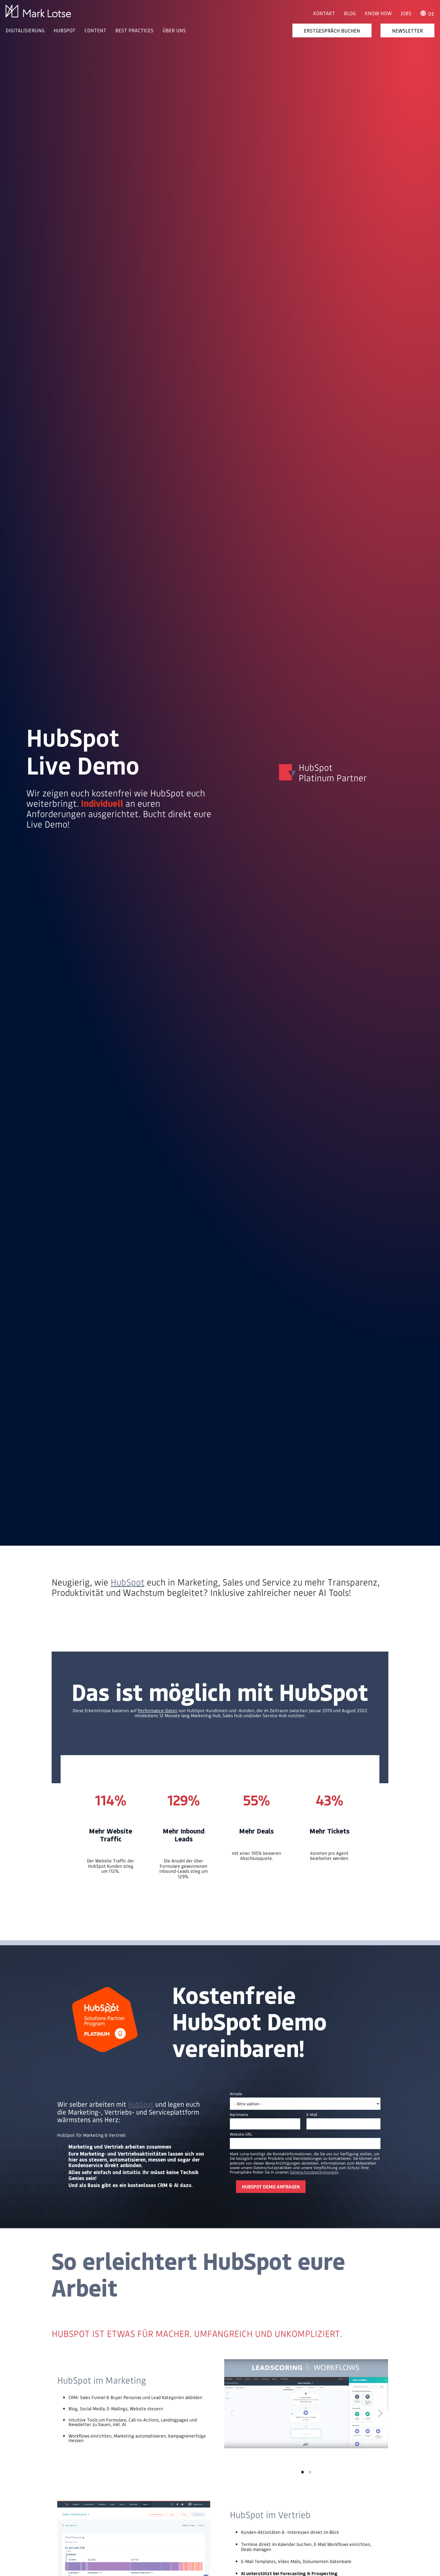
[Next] (379, 2413)
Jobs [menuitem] (406, 13)
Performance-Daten (157, 1710)
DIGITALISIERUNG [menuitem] (25, 30)
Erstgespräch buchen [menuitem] (332, 30)
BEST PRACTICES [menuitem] (134, 30)
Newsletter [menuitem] (407, 30)
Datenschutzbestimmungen (314, 2171)
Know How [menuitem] (378, 13)
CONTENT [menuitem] (95, 30)
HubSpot (128, 1582)
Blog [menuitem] (350, 13)
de (427, 13)
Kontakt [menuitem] (324, 13)
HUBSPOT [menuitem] (64, 30)
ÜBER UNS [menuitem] (174, 30)
